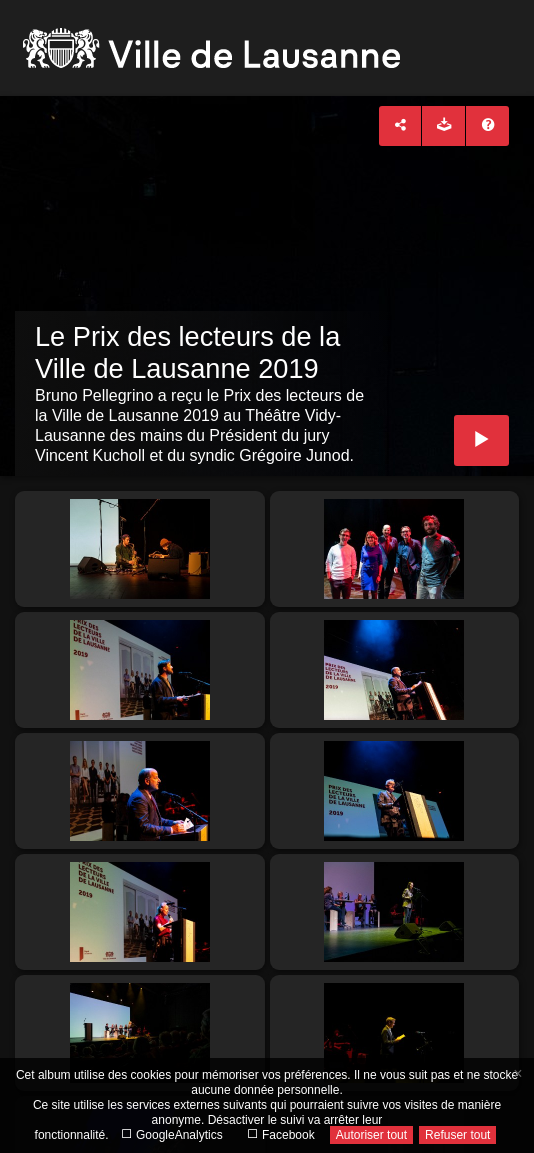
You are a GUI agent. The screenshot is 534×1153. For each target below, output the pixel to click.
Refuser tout (457, 1135)
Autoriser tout (371, 1135)
